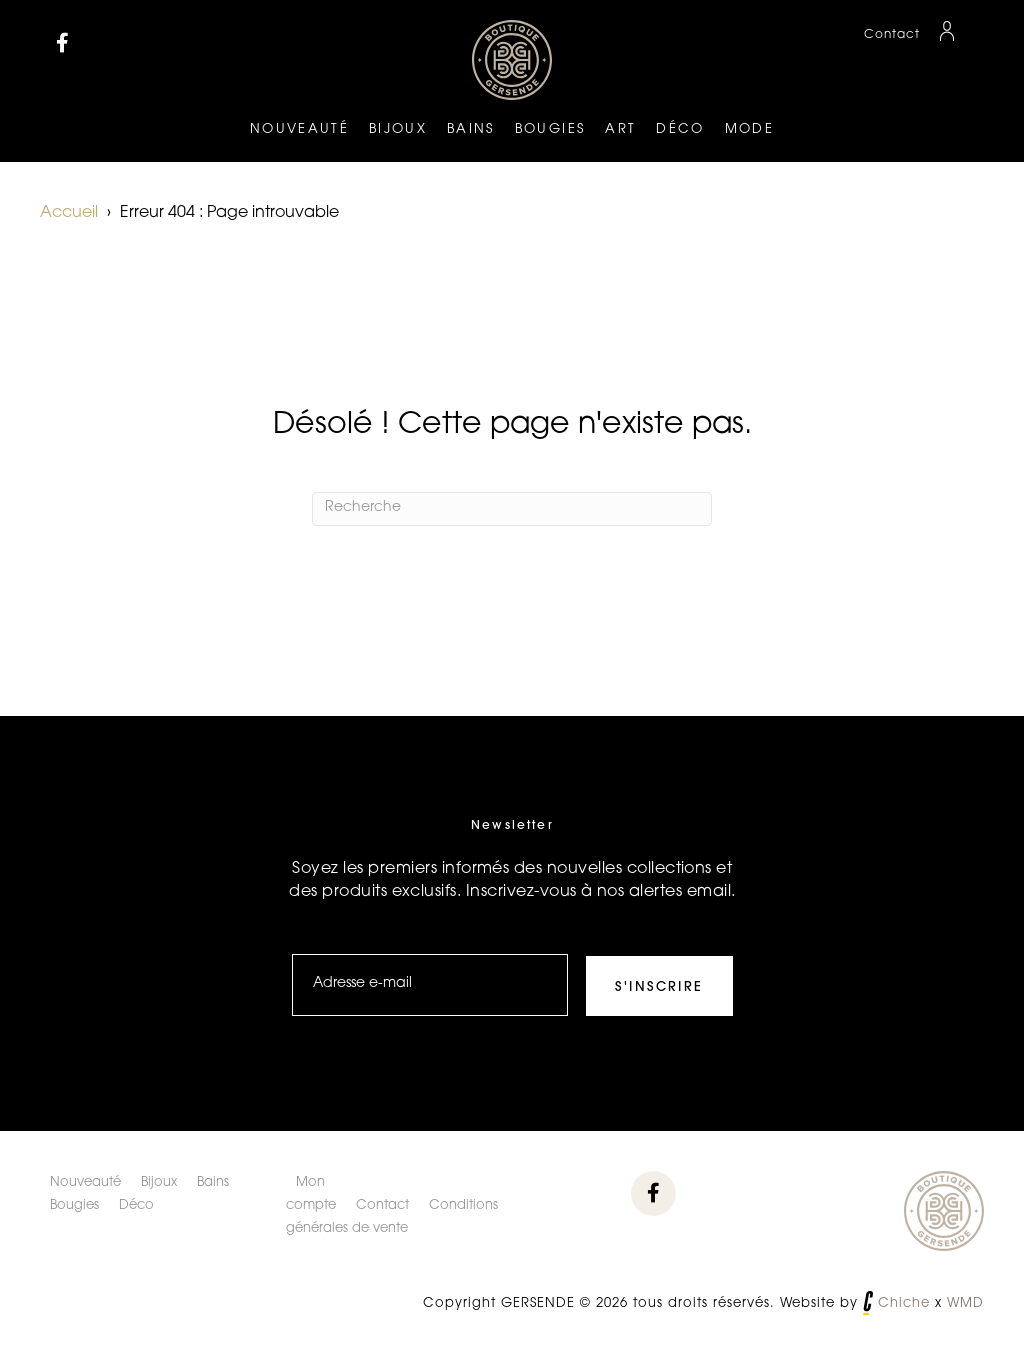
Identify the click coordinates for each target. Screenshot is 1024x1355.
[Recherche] (512, 509)
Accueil (69, 213)
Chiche (904, 1303)
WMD (965, 1303)
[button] (62, 42)
